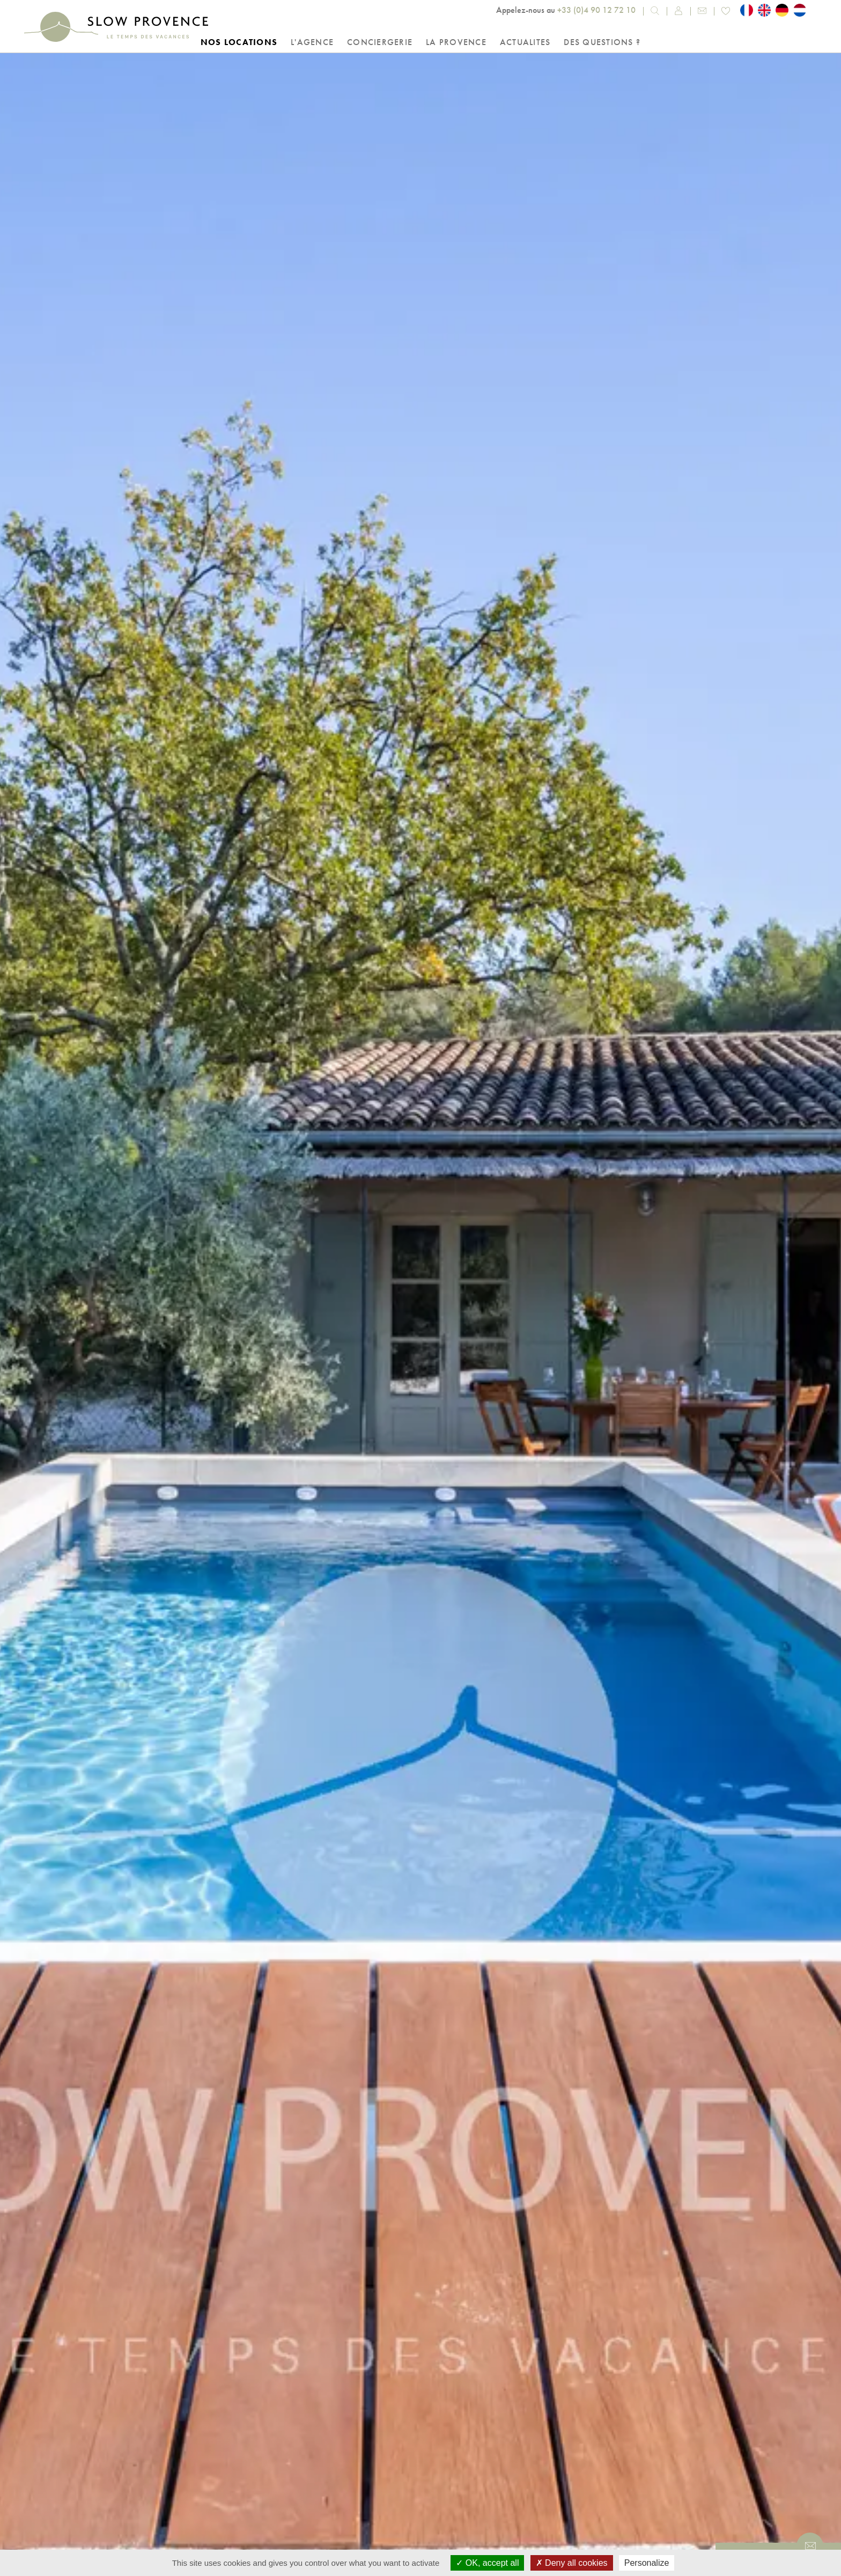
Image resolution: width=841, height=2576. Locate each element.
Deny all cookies (572, 2562)
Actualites (525, 42)
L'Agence (312, 42)
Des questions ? (602, 42)
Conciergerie (379, 42)
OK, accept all (487, 2562)
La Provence (456, 42)
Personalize (646, 2562)
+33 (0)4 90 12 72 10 (596, 10)
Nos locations (239, 42)
